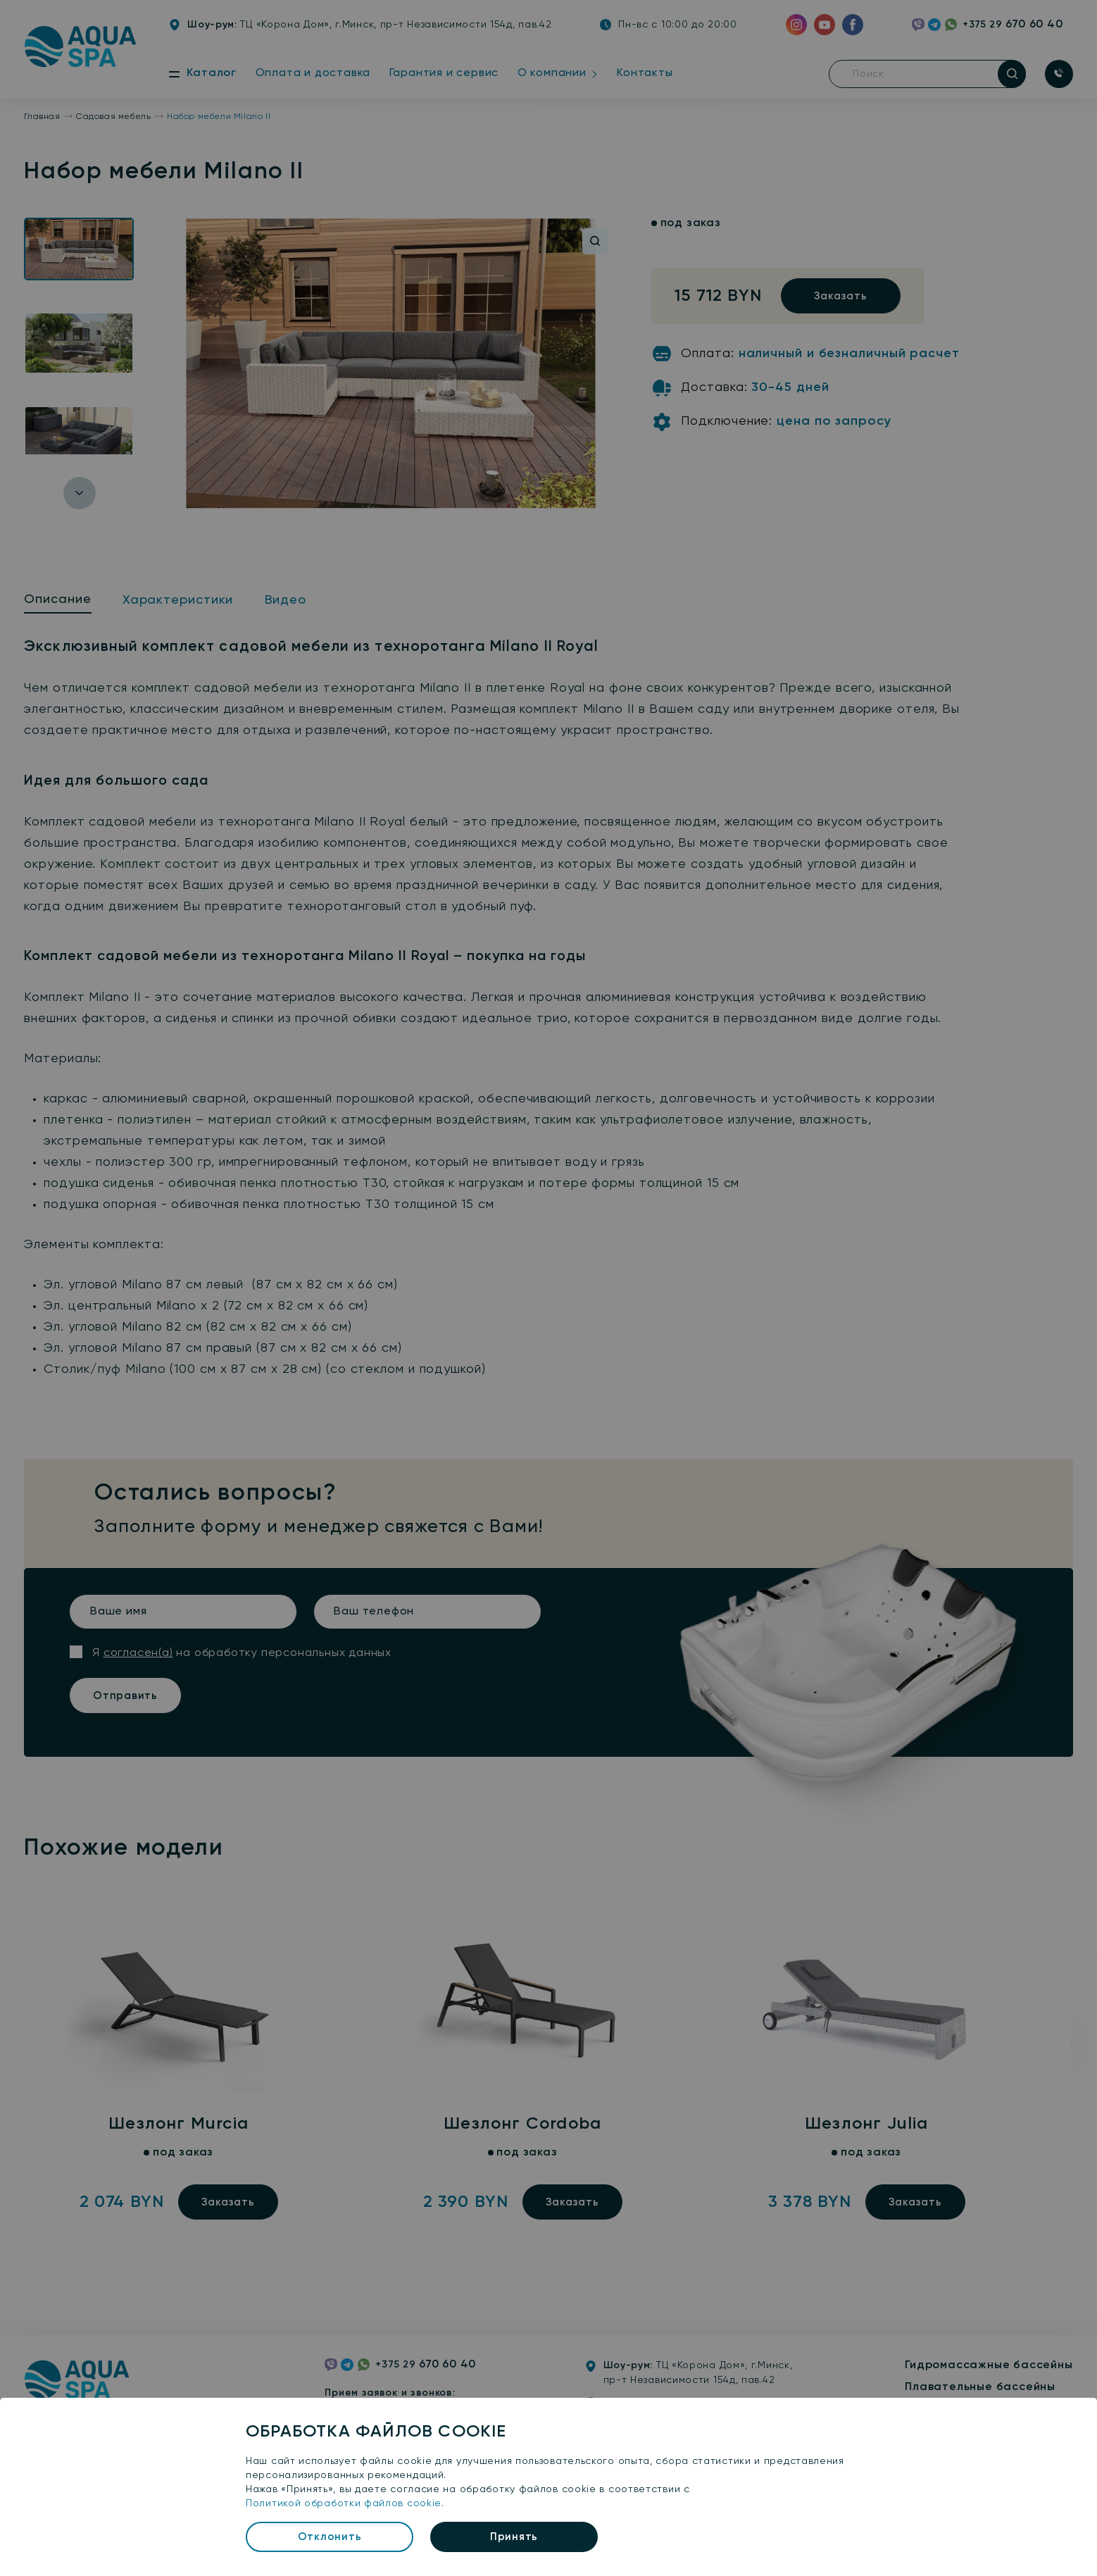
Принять (514, 2537)
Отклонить (330, 2537)
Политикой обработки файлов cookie (343, 2503)
